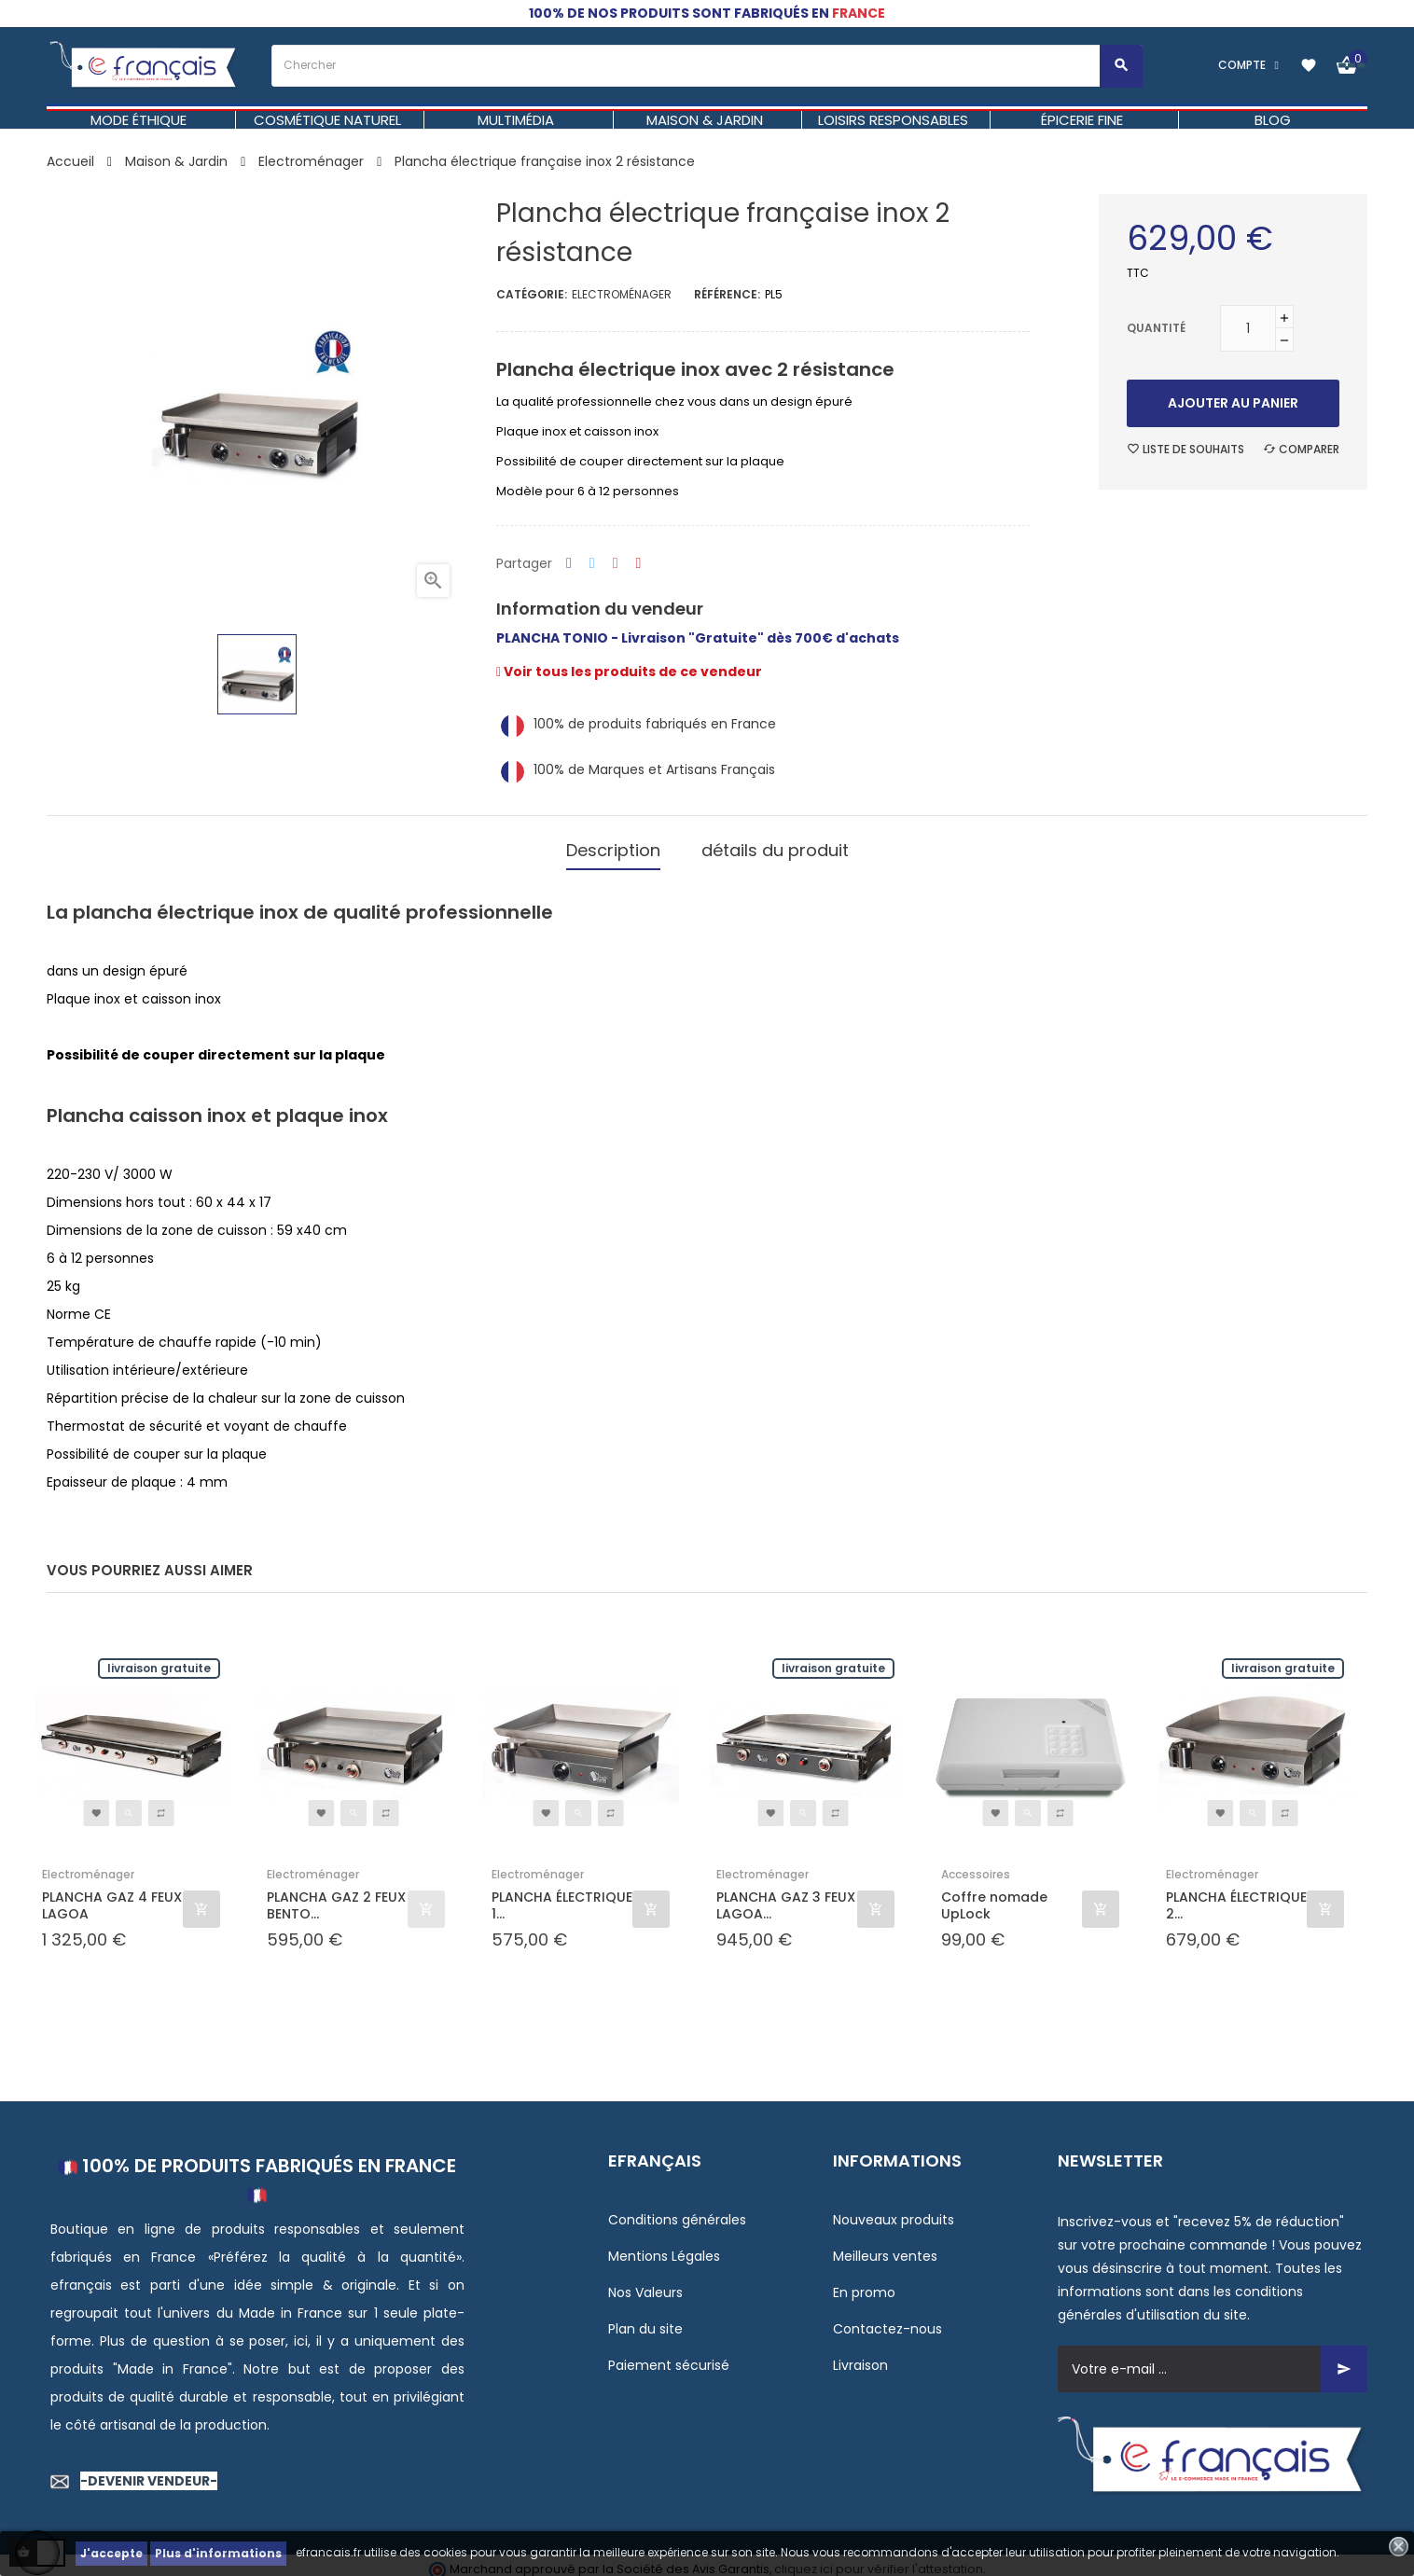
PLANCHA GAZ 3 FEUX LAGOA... (785, 1896)
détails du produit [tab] (775, 845)
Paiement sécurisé (668, 2356)
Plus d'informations (218, 2553)
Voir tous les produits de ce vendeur (629, 671)
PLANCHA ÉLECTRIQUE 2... (1236, 1896)
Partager (569, 564)
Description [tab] (613, 845)
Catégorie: (531, 294)
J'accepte (111, 2553)
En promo (864, 2283)
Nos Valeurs (645, 2283)
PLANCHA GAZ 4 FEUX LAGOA (112, 1896)
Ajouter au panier (1233, 403)
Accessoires (975, 1865)
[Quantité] (1248, 328)
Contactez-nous (887, 2319)
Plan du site (645, 2319)
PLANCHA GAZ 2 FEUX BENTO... (336, 1896)
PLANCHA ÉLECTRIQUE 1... (562, 1896)
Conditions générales (677, 2210)
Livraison (860, 2356)
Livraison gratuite (159, 1659)
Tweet (592, 564)
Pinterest (639, 564)
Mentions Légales (664, 2246)
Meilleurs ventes (885, 2246)
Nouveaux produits (893, 2210)
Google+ (615, 564)
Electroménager (622, 294)
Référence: (727, 294)
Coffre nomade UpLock (994, 1896)
